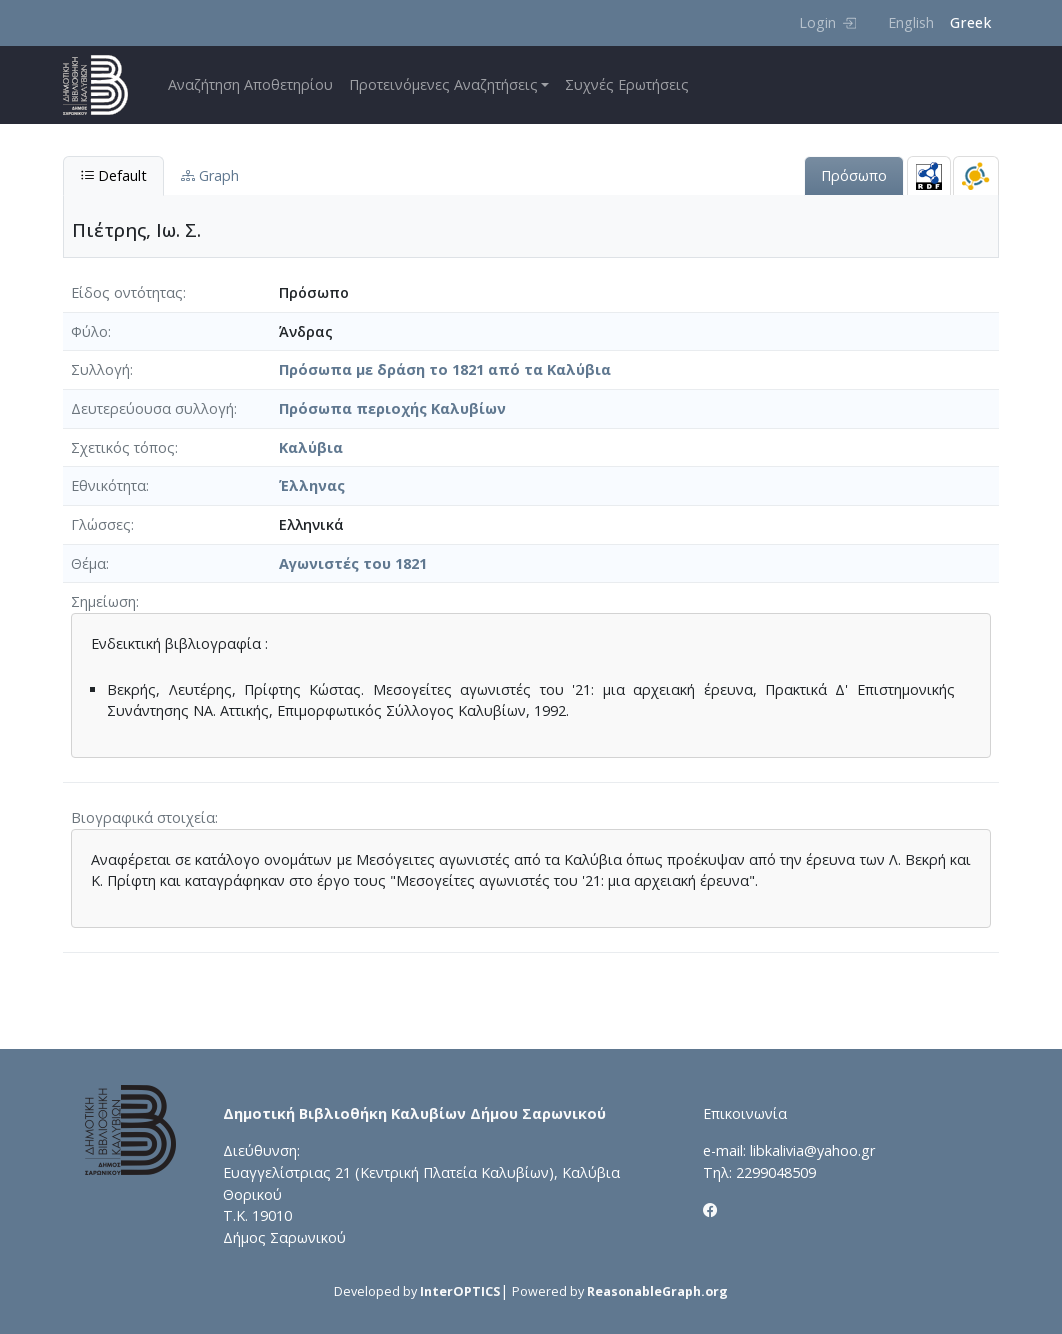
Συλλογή (100, 369)
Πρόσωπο (854, 175)
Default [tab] (113, 175)
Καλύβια (311, 447)
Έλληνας (312, 485)
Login (827, 22)
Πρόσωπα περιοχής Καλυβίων (392, 408)
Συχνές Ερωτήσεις (627, 84)
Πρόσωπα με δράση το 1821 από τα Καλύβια (445, 369)
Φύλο (89, 331)
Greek (970, 22)
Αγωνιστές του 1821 (353, 563)
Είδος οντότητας (127, 292)
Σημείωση (103, 601)
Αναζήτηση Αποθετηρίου (250, 84)
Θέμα (88, 563)
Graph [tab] (210, 175)
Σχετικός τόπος (123, 447)
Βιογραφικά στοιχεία (143, 817)
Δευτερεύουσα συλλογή (152, 408)
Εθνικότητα (108, 485)
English (911, 22)
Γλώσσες (101, 524)
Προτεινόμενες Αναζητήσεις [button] (443, 84)
